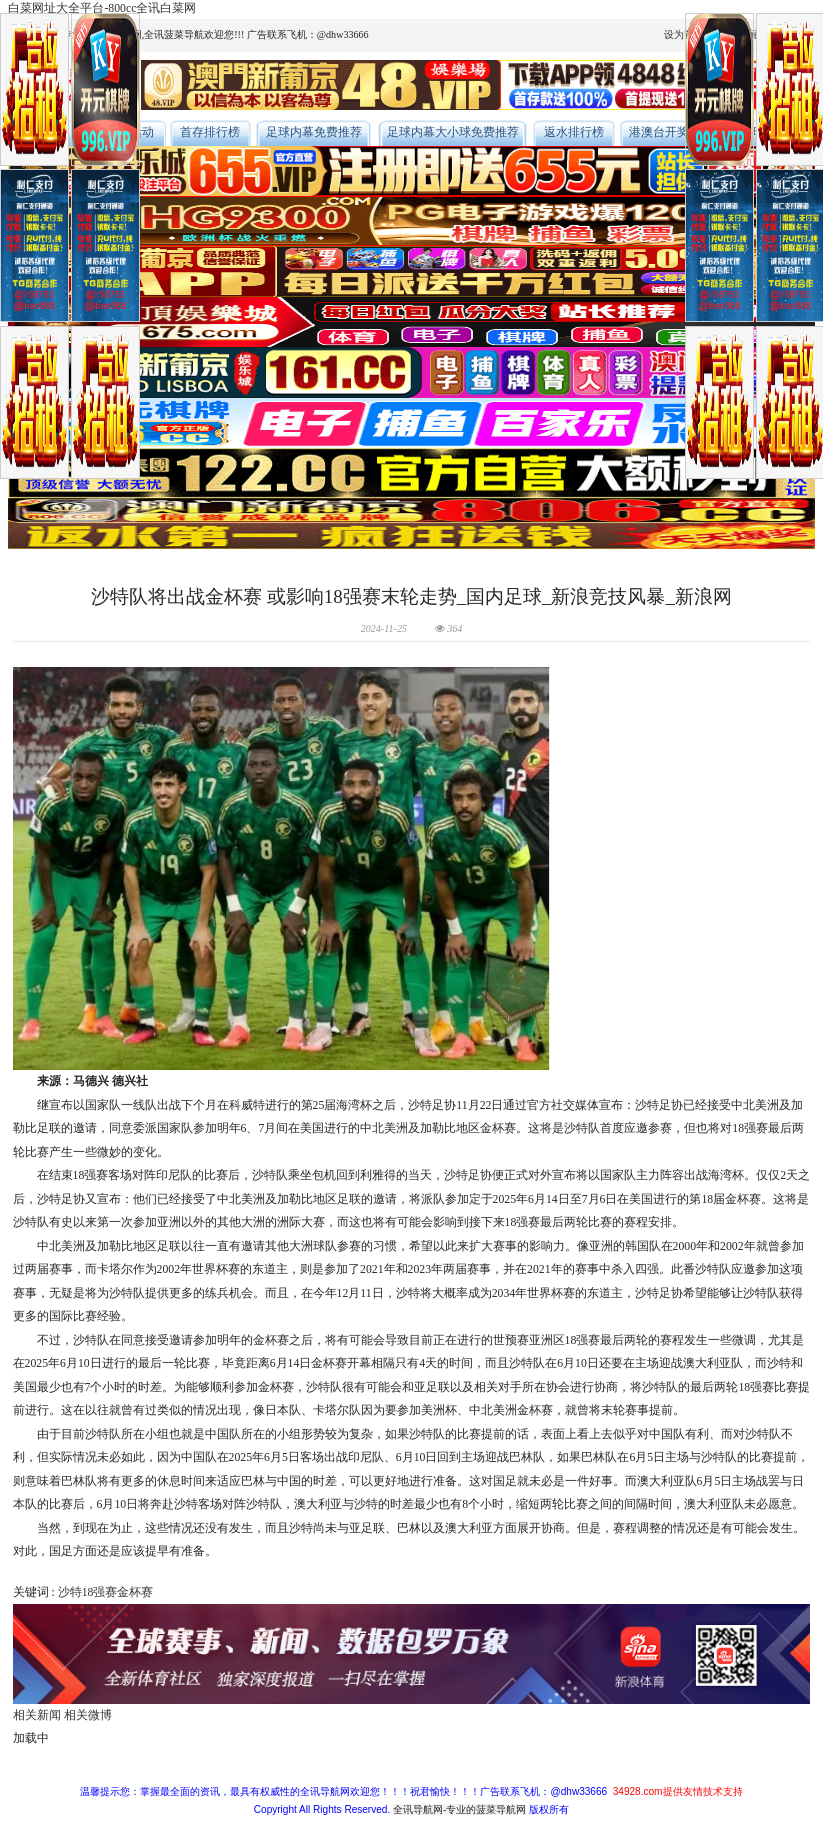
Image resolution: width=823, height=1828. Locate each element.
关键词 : (35, 1592)
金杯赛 (135, 1592)
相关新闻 (37, 1715)
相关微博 (88, 1715)
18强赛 (100, 1592)
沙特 (70, 1592)
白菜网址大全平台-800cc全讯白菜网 (102, 8)
